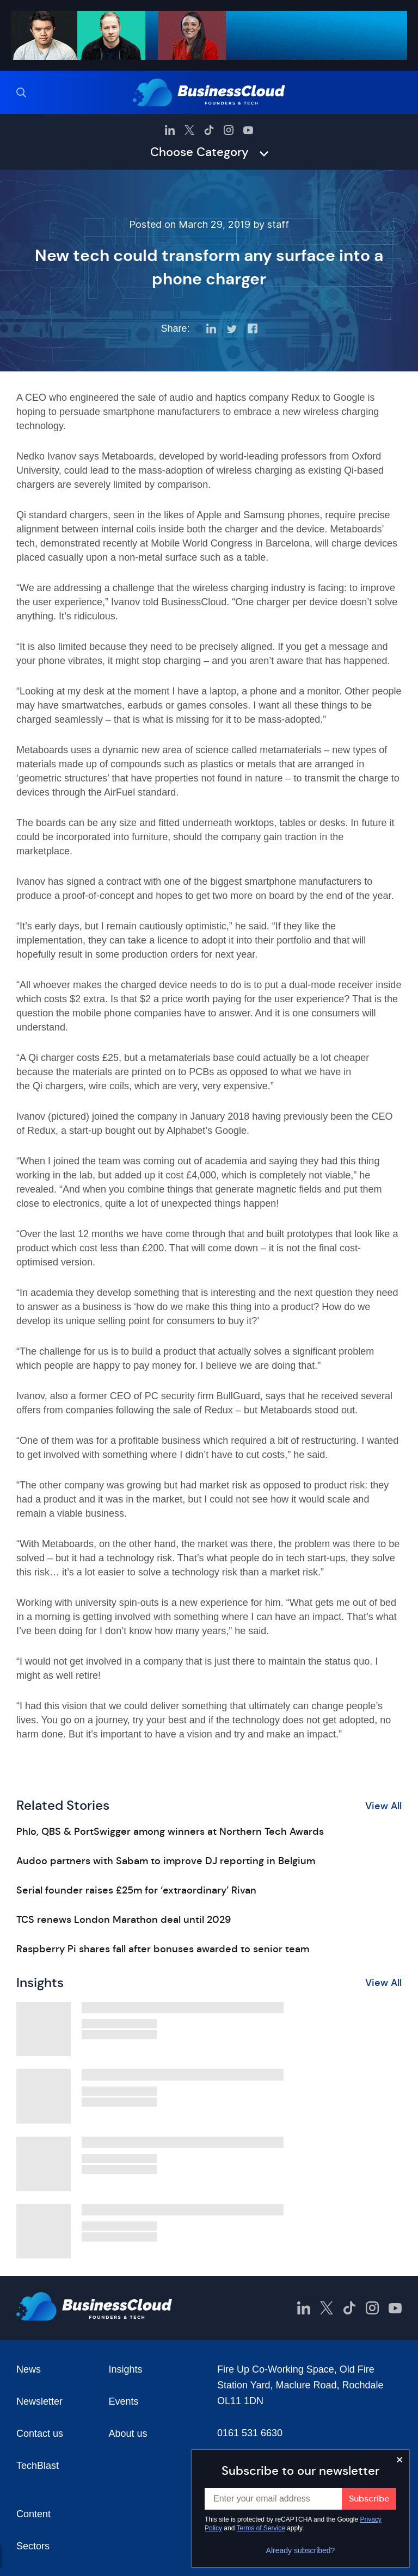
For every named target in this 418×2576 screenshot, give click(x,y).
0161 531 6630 (249, 2433)
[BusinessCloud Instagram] (228, 130)
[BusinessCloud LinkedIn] (170, 130)
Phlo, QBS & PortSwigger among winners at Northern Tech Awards (170, 1832)
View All (383, 1806)
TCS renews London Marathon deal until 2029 (123, 1920)
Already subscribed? (300, 2550)
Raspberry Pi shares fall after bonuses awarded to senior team (162, 1949)
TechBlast (37, 2465)
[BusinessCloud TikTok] (209, 130)
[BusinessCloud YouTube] (248, 130)
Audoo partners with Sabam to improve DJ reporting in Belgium (165, 1861)
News (28, 2369)
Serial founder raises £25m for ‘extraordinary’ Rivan (136, 1890)
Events (124, 2401)
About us (128, 2433)
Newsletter (39, 2401)
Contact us (39, 2433)
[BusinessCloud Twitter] (189, 130)
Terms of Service (261, 2528)
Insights (126, 2369)
